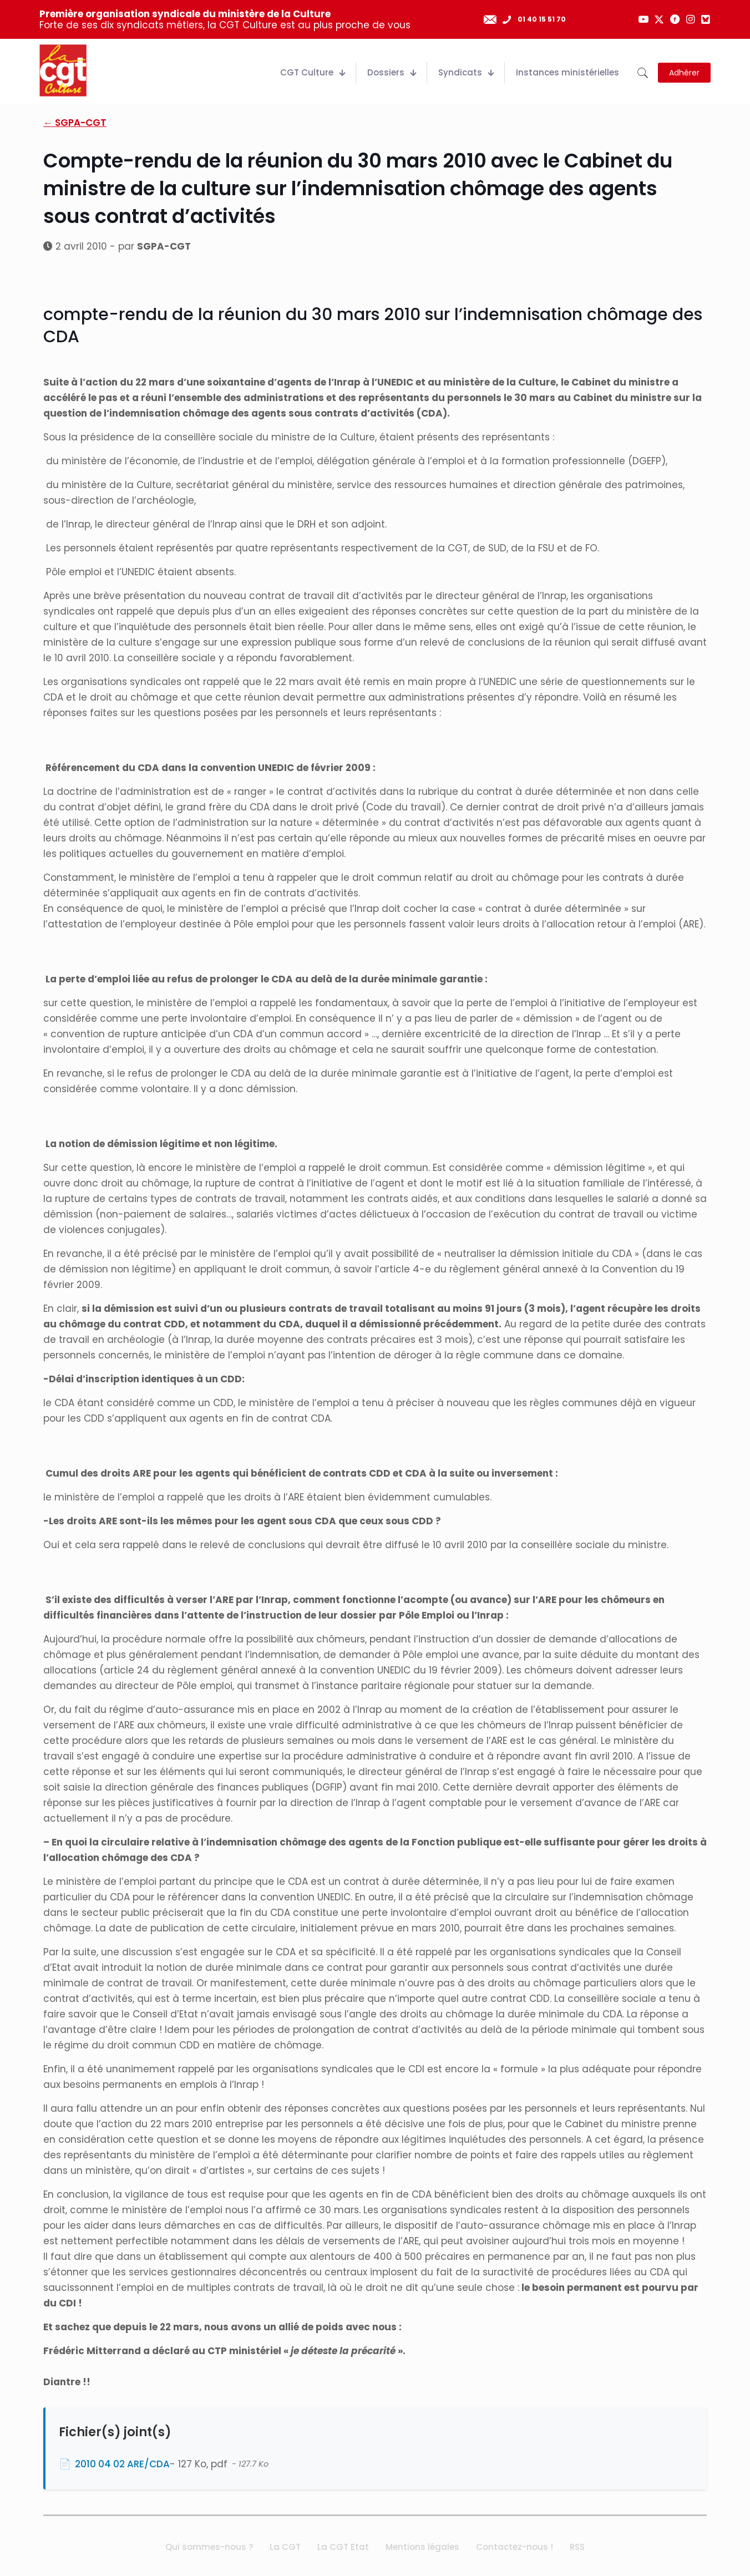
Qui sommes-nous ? (209, 2547)
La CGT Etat (343, 2547)
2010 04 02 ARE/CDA (122, 2464)
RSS (577, 2547)
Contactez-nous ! (514, 2547)
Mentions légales (422, 2547)
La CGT (285, 2547)
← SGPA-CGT (75, 122)
